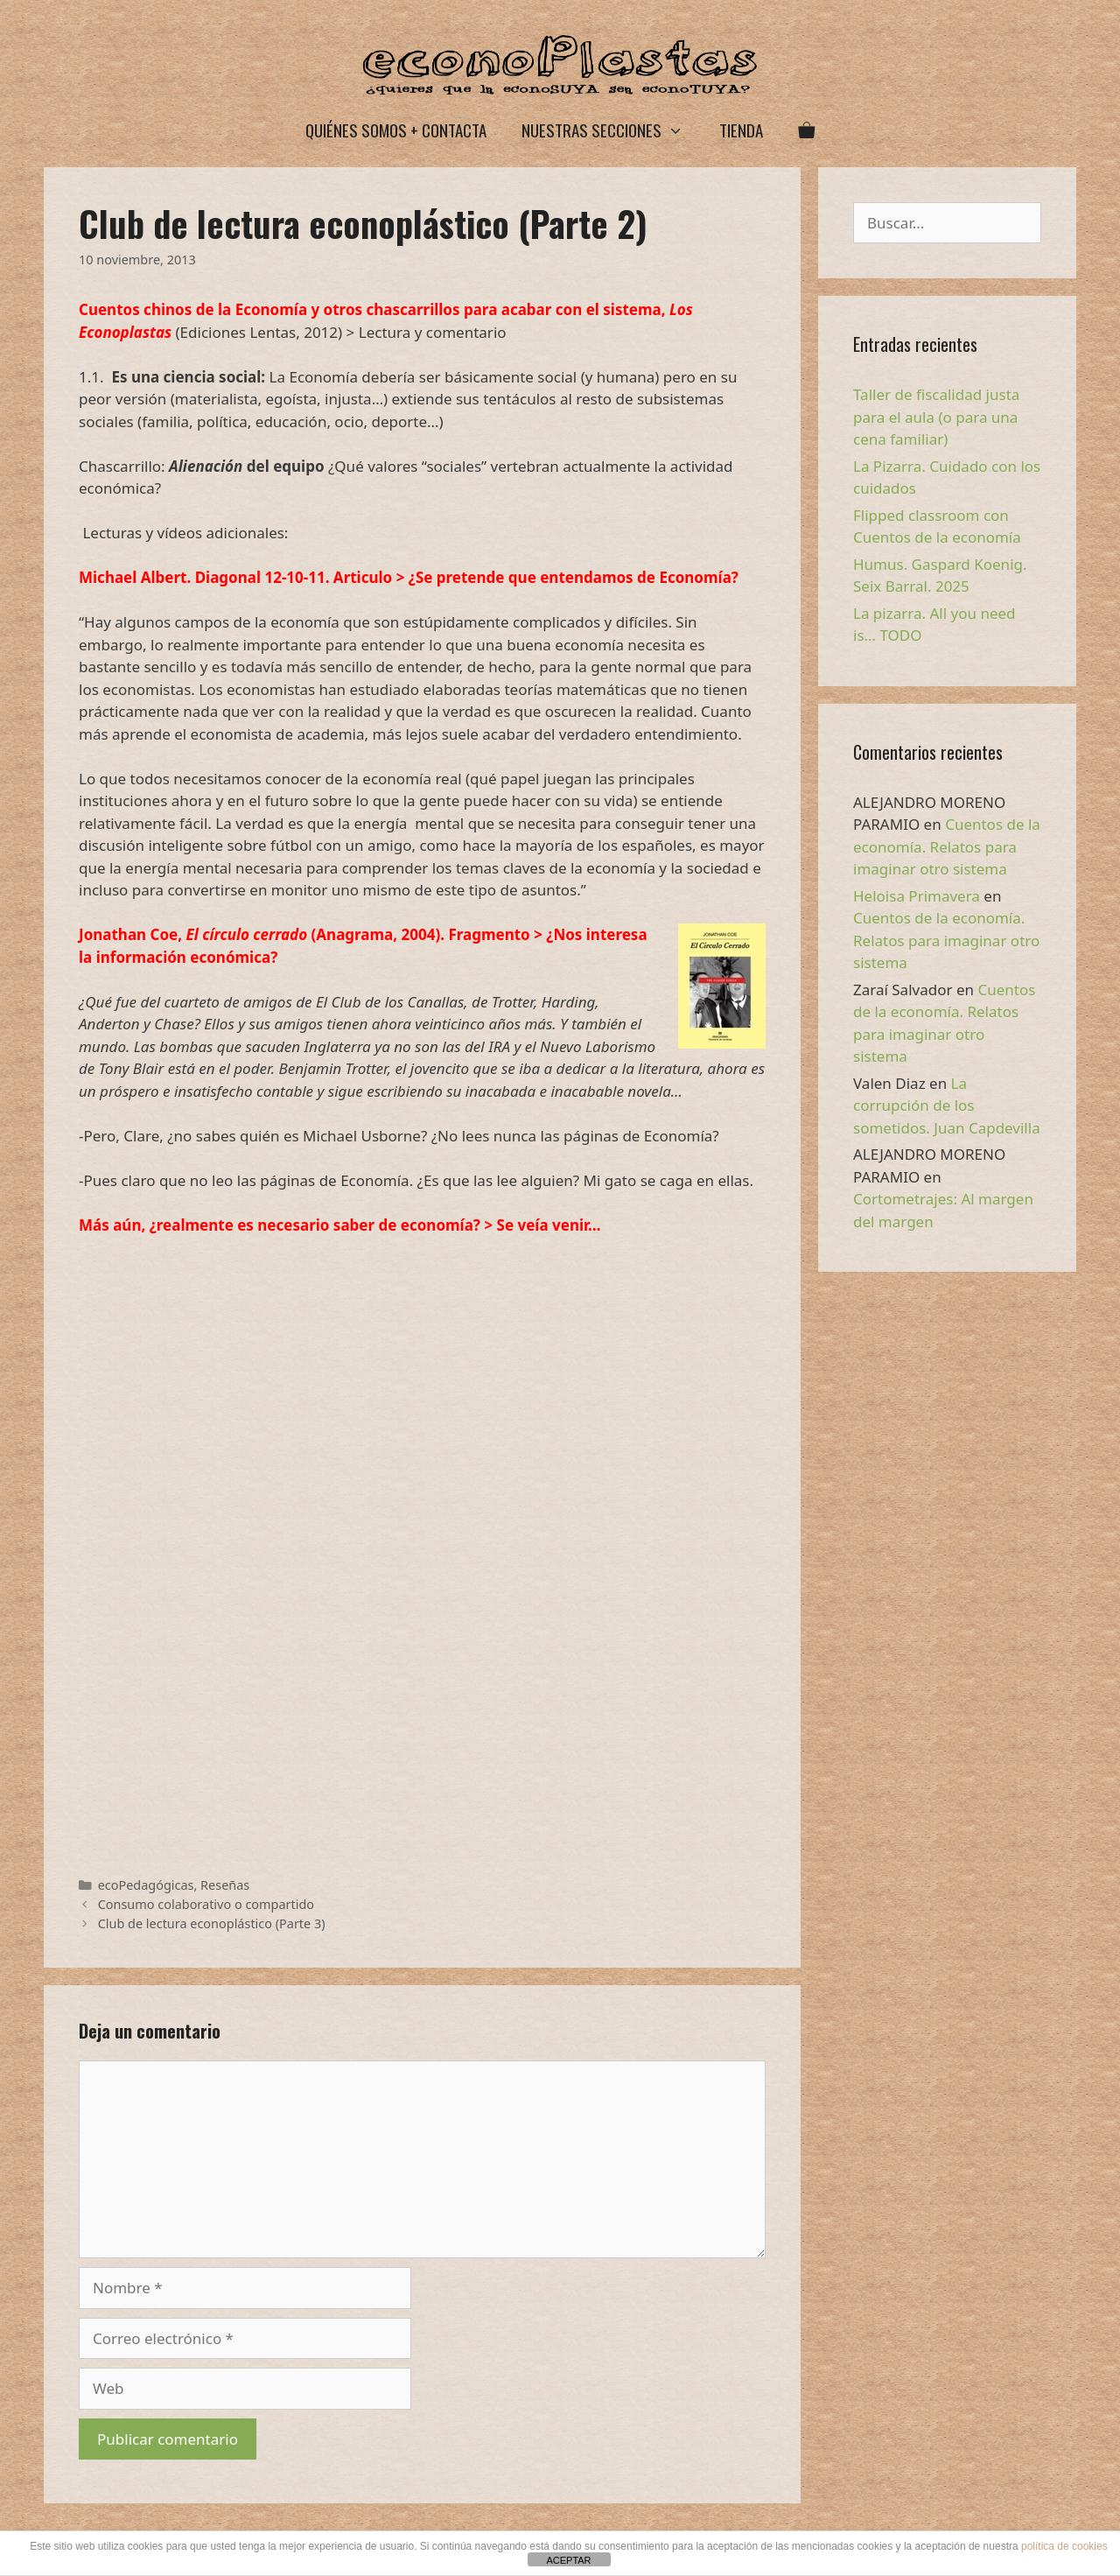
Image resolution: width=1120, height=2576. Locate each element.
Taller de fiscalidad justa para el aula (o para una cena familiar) (936, 416)
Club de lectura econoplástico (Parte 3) (212, 1923)
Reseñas (224, 1885)
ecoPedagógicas (146, 1885)
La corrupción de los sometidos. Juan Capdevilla (946, 1105)
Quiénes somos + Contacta (395, 129)
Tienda (741, 129)
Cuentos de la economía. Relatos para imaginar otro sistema (946, 846)
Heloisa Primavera (916, 896)
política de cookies (1064, 2546)
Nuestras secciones (611, 130)
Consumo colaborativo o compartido (206, 1904)
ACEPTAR (568, 2560)
